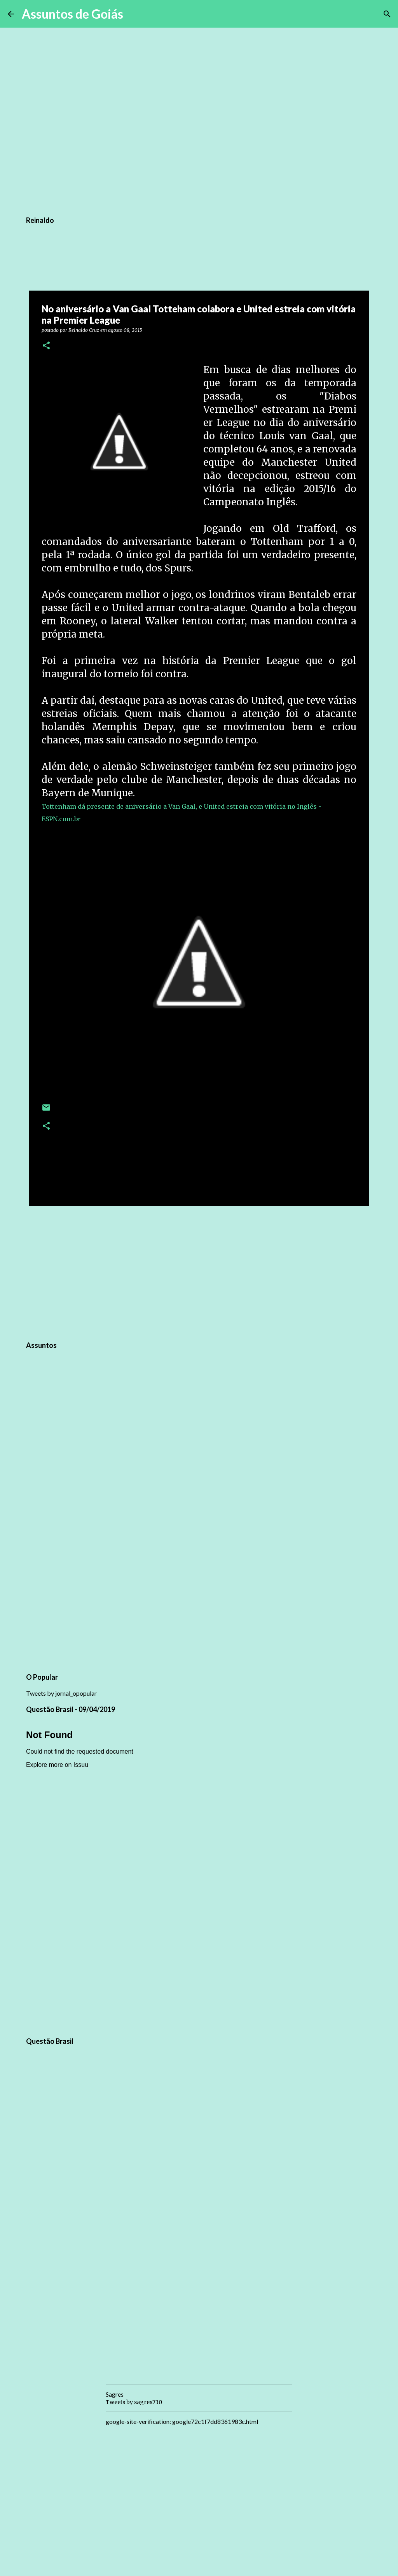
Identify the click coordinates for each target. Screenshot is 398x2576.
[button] (46, 346)
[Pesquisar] (134, 14)
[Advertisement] (199, 1272)
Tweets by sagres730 (134, 2402)
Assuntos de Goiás (72, 13)
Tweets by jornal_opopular (61, 1693)
